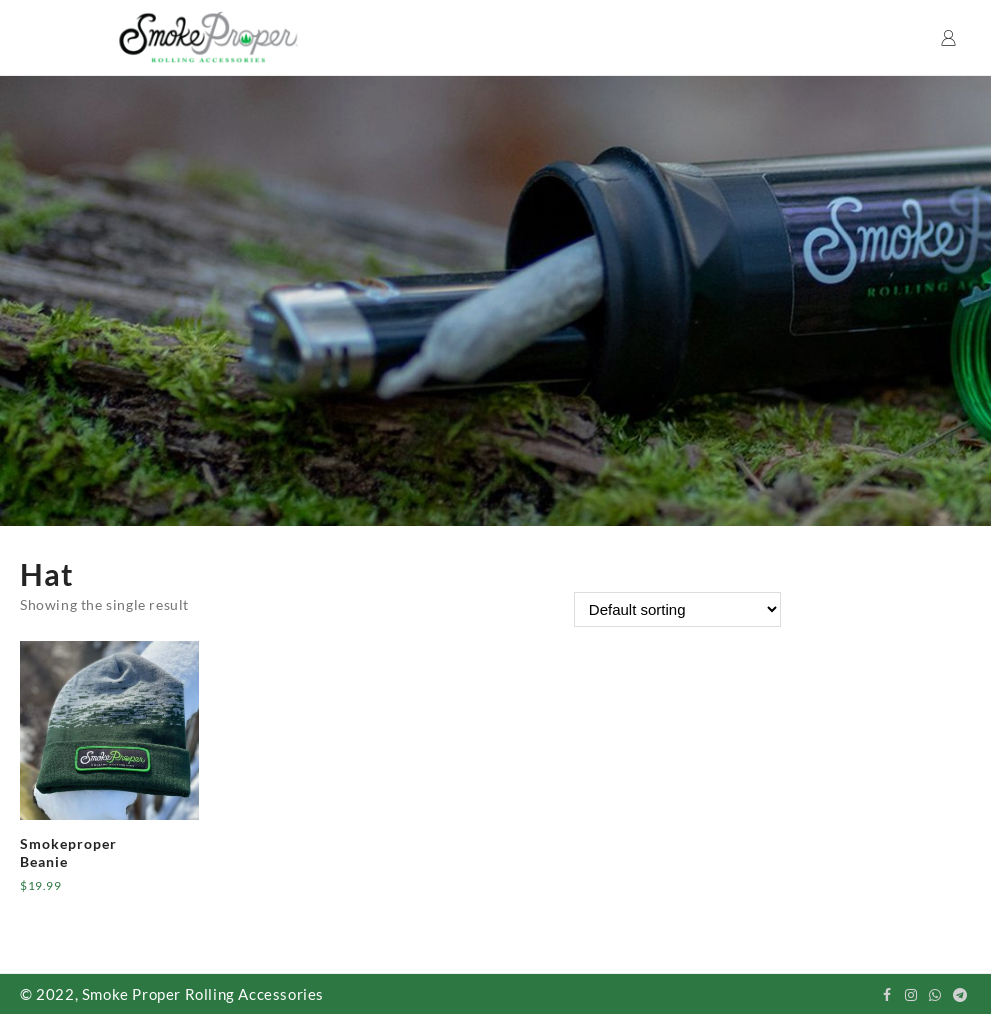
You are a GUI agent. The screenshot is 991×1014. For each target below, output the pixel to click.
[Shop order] (677, 609)
